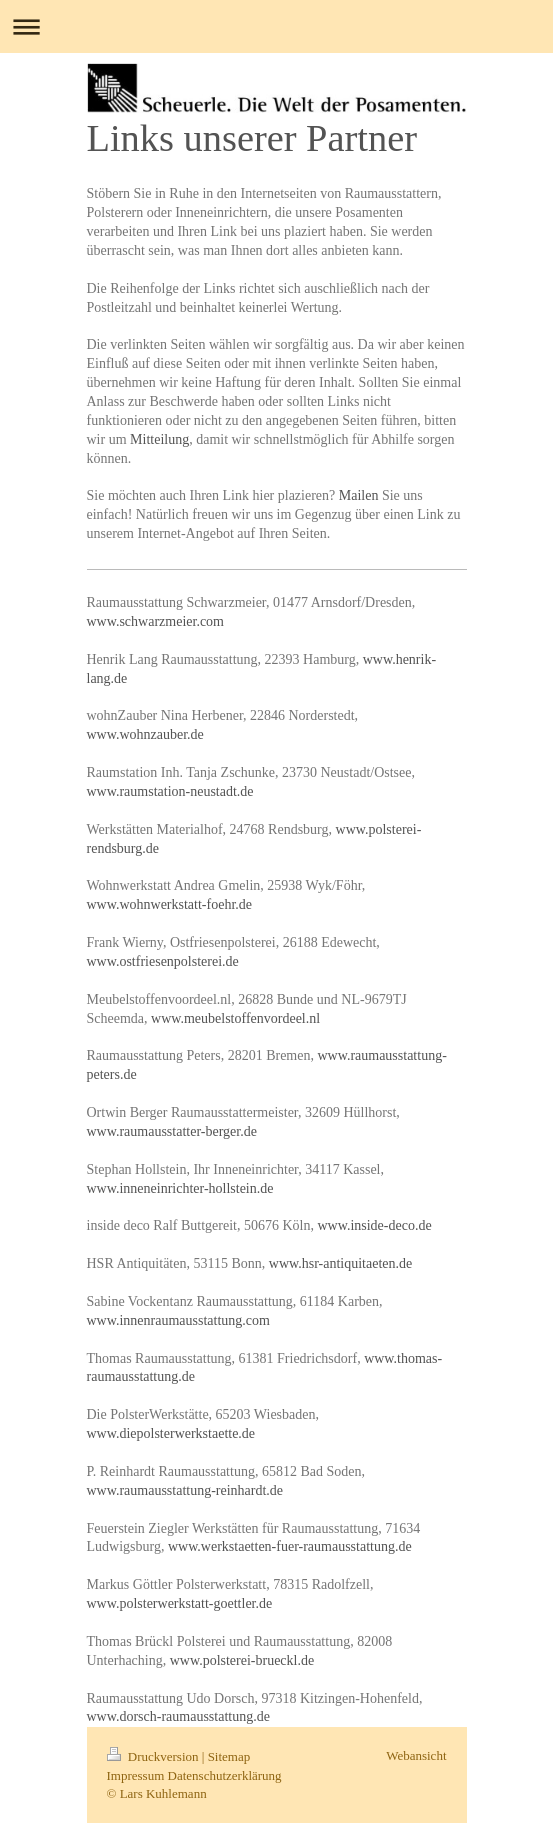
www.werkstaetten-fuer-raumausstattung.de (290, 1546)
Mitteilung (159, 439)
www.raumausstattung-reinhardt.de (185, 1490)
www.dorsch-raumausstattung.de (178, 1716)
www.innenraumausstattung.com (178, 1320)
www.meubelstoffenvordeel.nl (235, 1018)
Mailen (359, 495)
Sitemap (229, 1756)
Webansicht (416, 1755)
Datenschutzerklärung (225, 1775)
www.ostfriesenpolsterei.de (163, 961)
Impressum (136, 1775)
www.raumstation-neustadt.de (170, 791)
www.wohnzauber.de (145, 734)
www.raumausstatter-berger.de (172, 1131)
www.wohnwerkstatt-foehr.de (170, 904)
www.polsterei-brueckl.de (242, 1660)
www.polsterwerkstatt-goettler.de (180, 1603)
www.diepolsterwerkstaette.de (171, 1433)
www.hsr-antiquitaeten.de (340, 1263)
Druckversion (154, 1756)
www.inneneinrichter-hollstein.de (180, 1188)
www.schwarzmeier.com (155, 621)
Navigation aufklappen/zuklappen (276, 26)
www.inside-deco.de (374, 1225)
